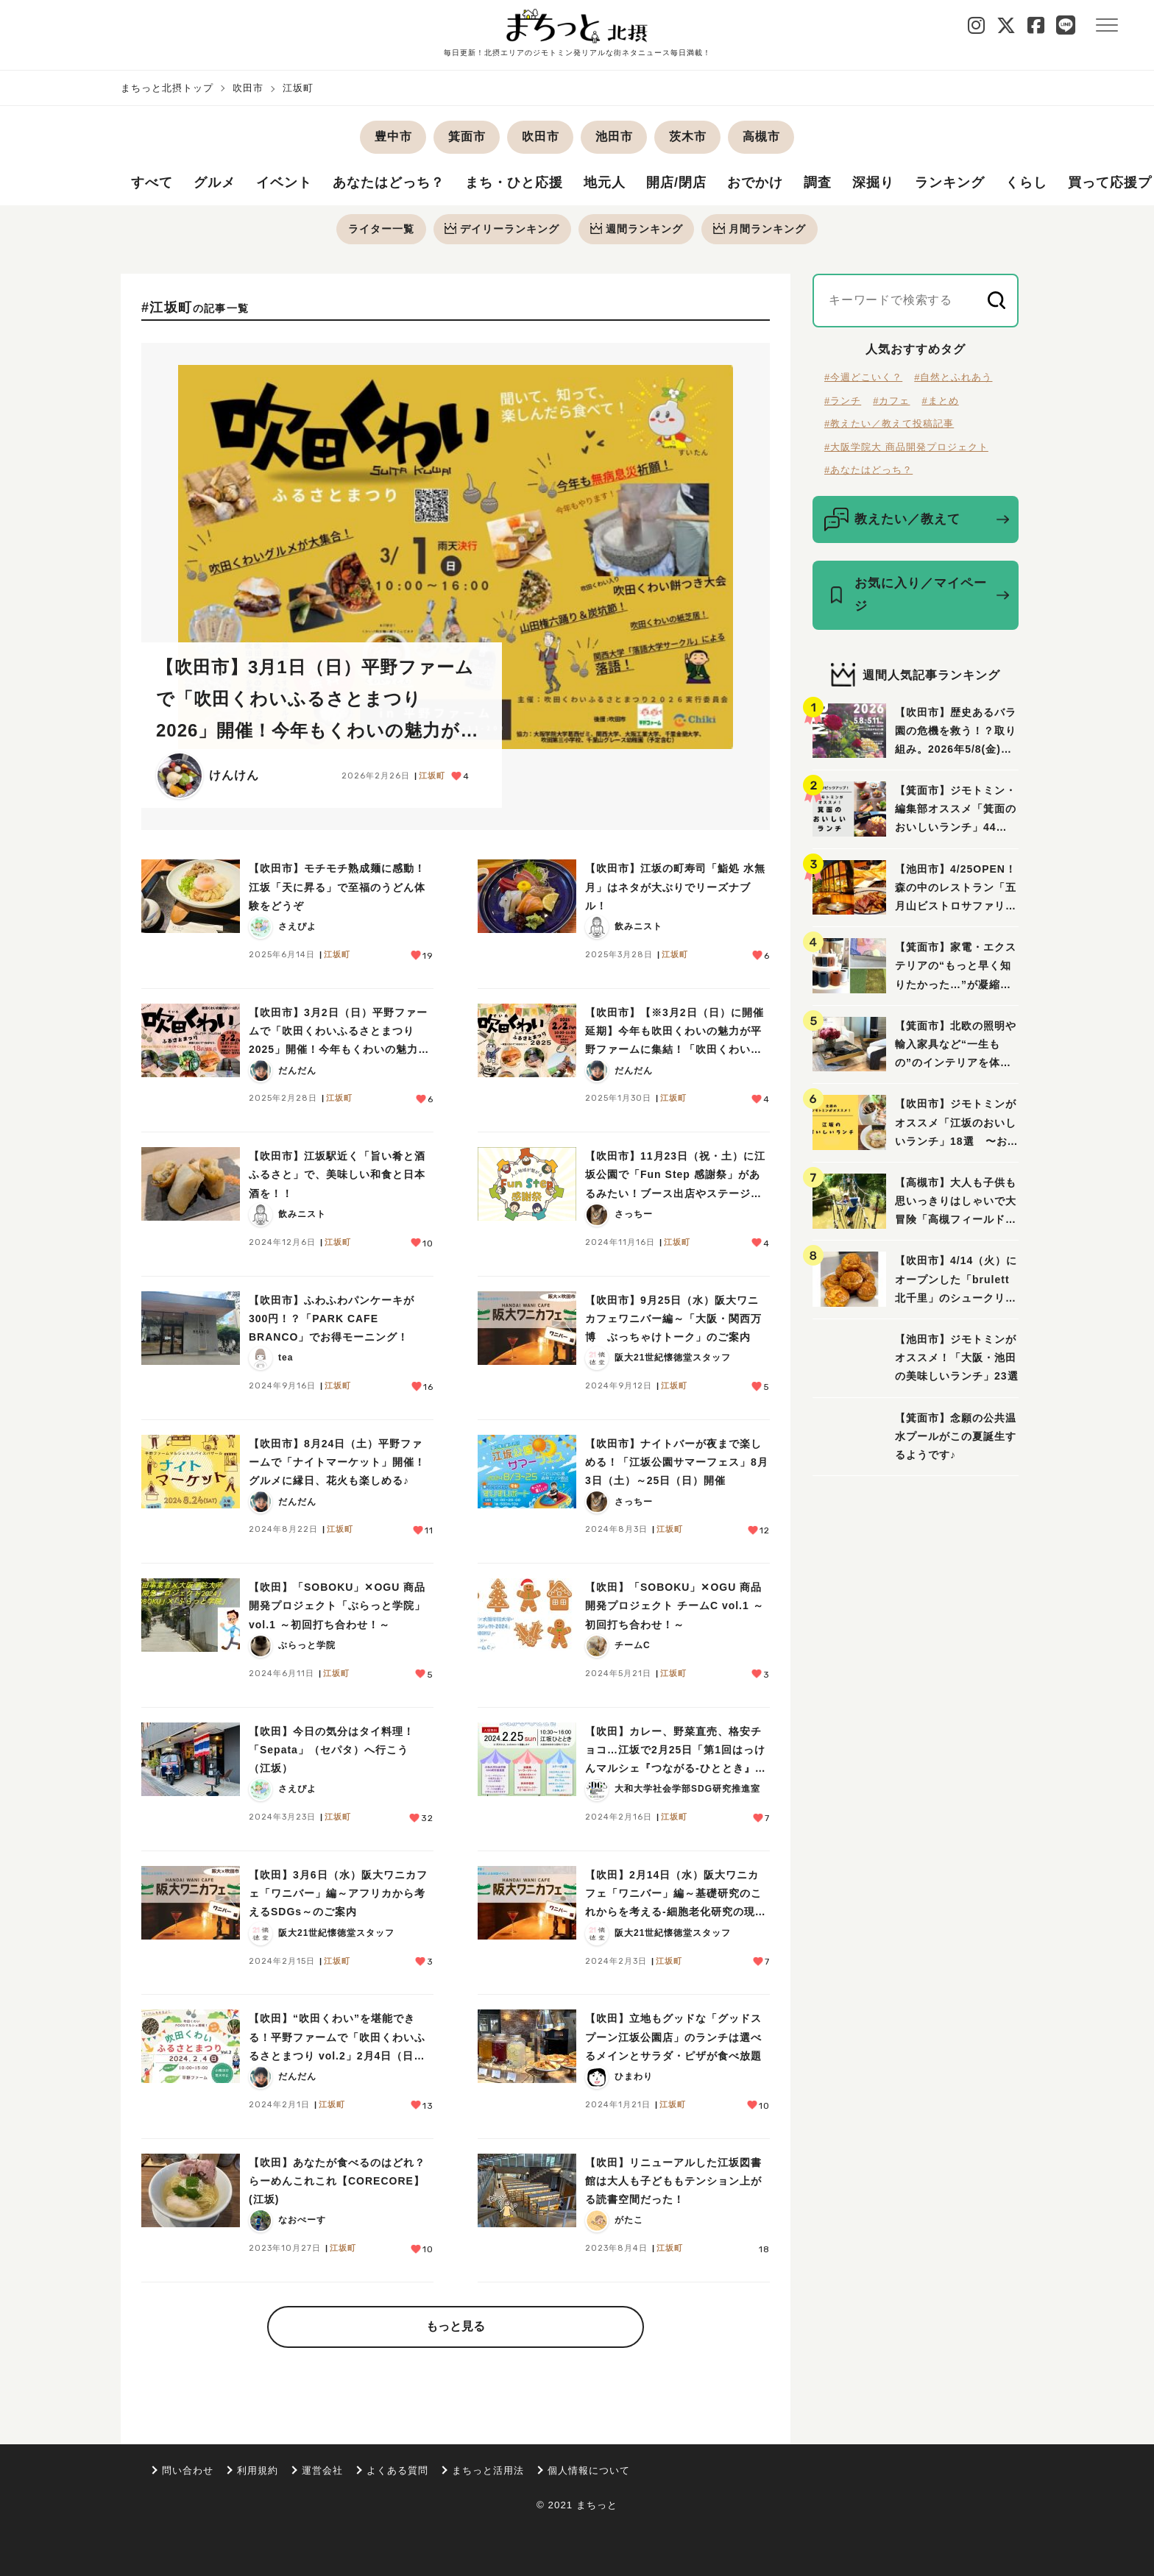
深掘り (873, 183)
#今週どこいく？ (863, 377)
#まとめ (939, 400)
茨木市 (688, 136)
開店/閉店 (676, 183)
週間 (636, 229)
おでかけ (755, 183)
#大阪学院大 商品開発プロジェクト (906, 447)
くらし (1026, 183)
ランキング (950, 183)
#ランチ (842, 400)
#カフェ (891, 400)
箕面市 (467, 136)
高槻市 (761, 136)
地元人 (605, 183)
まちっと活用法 (488, 2470)
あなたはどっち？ (389, 183)
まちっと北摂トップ (167, 87)
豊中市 (393, 136)
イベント (284, 183)
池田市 (614, 136)
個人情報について (589, 2470)
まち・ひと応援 (514, 183)
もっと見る (455, 2327)
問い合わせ (187, 2470)
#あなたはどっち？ (868, 470)
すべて (152, 183)
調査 (818, 183)
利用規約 (257, 2470)
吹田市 (248, 87)
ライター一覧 (380, 229)
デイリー (502, 229)
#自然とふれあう (953, 377)
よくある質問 (397, 2470)
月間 (760, 229)
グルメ (215, 183)
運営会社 (322, 2470)
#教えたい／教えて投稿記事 (889, 424)
